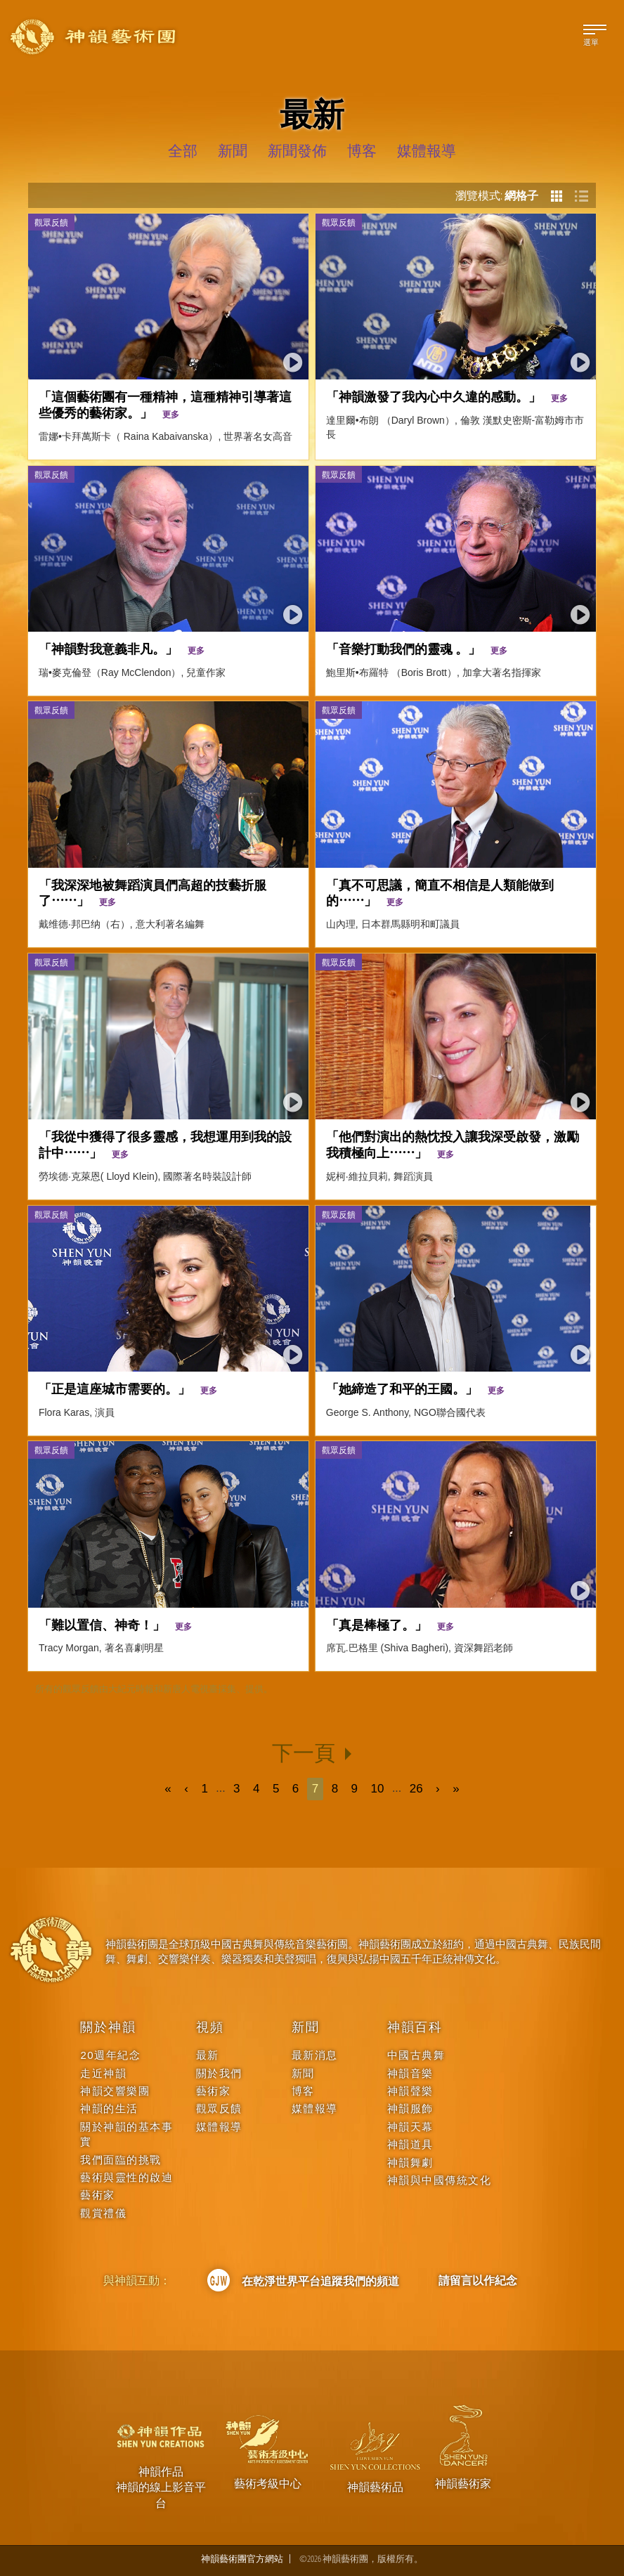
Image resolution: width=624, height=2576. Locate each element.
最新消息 (315, 2055)
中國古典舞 (416, 2055)
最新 (207, 2055)
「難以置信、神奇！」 (115, 1624)
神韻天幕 (410, 2127)
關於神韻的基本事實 (126, 2134)
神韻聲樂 (410, 2091)
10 (377, 1788)
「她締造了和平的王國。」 (415, 1388)
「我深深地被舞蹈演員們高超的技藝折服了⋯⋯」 (152, 892)
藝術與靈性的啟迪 (126, 2177)
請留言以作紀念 (477, 2280)
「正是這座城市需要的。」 (128, 1388)
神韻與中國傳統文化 (439, 2180)
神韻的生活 (109, 2108)
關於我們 (219, 2073)
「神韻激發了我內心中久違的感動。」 (447, 396)
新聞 (306, 2027)
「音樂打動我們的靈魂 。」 (416, 648)
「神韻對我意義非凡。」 (121, 648)
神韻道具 (410, 2144)
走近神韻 (103, 2073)
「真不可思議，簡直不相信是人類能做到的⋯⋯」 (440, 892)
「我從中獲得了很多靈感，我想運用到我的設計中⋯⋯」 (165, 1144)
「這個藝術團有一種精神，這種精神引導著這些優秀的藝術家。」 (165, 404)
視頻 (210, 2027)
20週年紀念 (110, 2055)
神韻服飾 (410, 2108)
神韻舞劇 (410, 2162)
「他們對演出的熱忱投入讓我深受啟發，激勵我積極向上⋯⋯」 (452, 1144)
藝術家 (97, 2195)
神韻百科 (415, 2027)
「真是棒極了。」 (390, 1624)
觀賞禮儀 (103, 2213)
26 (416, 1788)
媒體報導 (219, 2127)
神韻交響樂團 (115, 2091)
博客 (303, 2091)
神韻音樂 (410, 2073)
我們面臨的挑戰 (121, 2160)
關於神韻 (108, 2027)
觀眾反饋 (51, 222)
